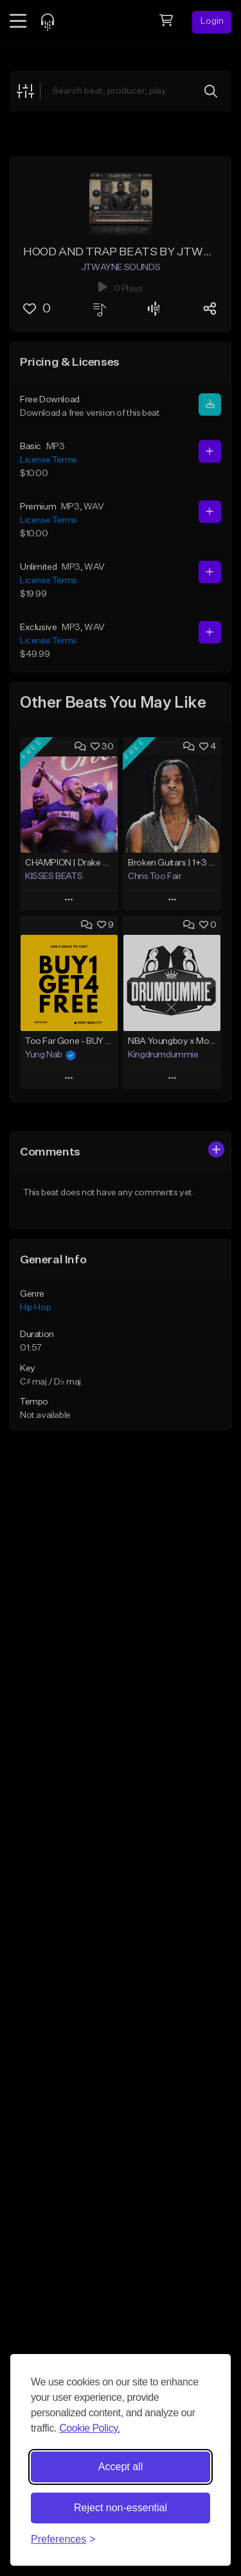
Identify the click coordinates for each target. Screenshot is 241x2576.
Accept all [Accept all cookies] (120, 2466)
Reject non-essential (120, 2507)
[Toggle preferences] (63, 2539)
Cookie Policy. (89, 2428)
